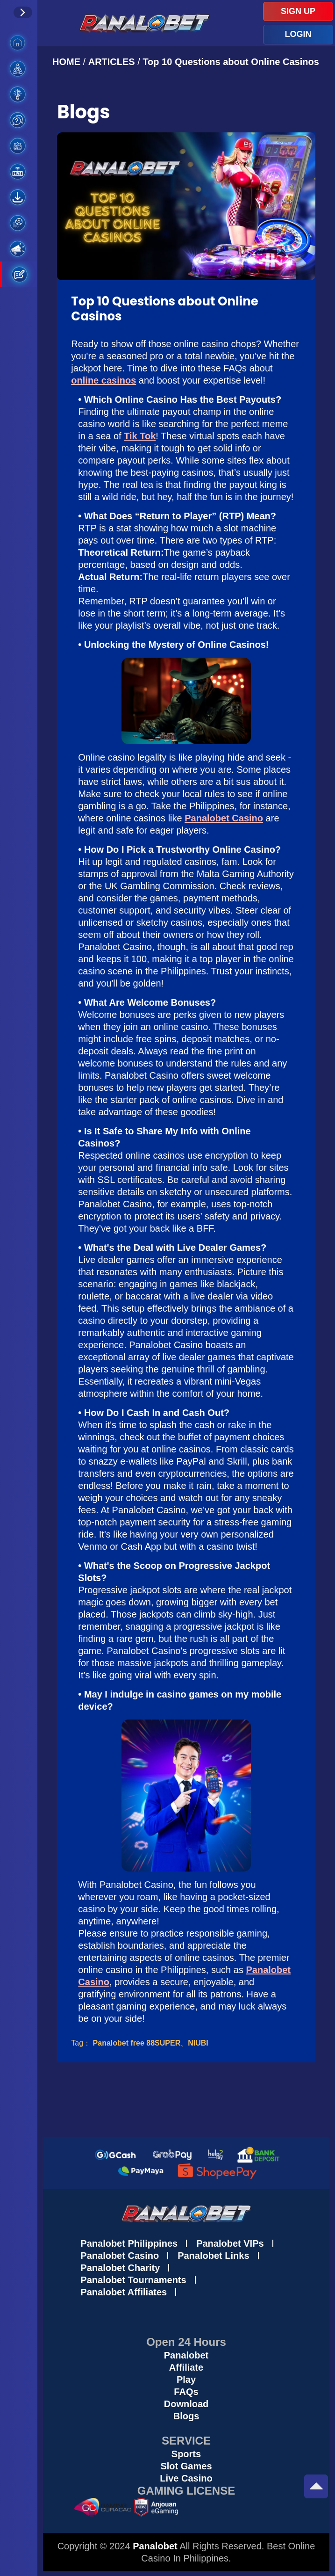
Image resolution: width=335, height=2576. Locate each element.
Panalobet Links (213, 2255)
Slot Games (186, 2466)
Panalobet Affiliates (123, 2292)
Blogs (186, 2416)
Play (186, 2379)
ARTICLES (111, 62)
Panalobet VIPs (230, 2243)
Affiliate (186, 2367)
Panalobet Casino (119, 2255)
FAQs (186, 2392)
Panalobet (186, 2355)
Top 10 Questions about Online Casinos (231, 62)
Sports (186, 2454)
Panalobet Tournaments (133, 2280)
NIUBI (198, 2043)
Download (186, 2404)
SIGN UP (298, 11)
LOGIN (298, 34)
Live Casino (186, 2478)
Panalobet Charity (120, 2268)
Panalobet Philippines (129, 2243)
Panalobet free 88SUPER (137, 2043)
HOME (67, 62)
